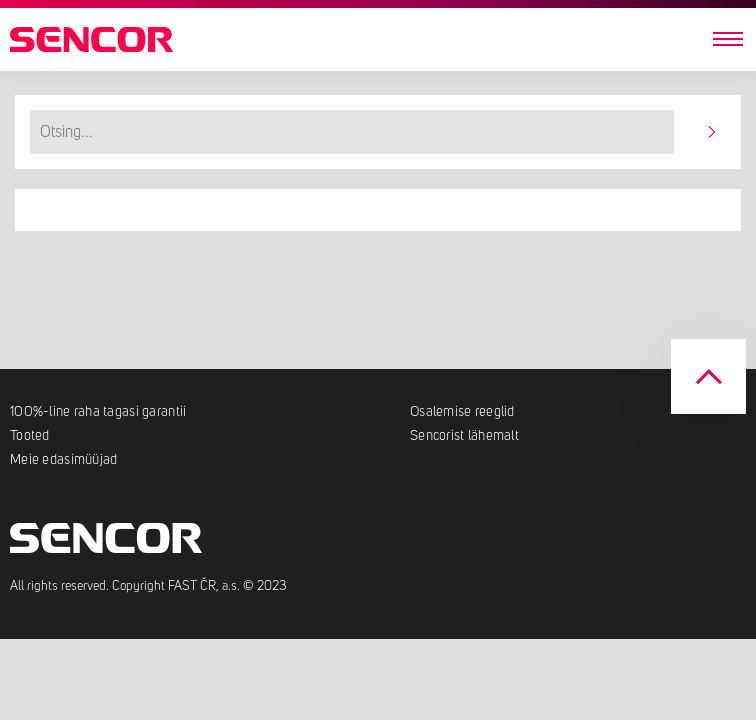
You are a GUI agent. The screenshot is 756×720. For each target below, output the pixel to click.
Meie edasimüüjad (63, 460)
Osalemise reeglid (462, 412)
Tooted (30, 436)
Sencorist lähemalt (464, 436)
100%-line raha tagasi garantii (98, 412)
